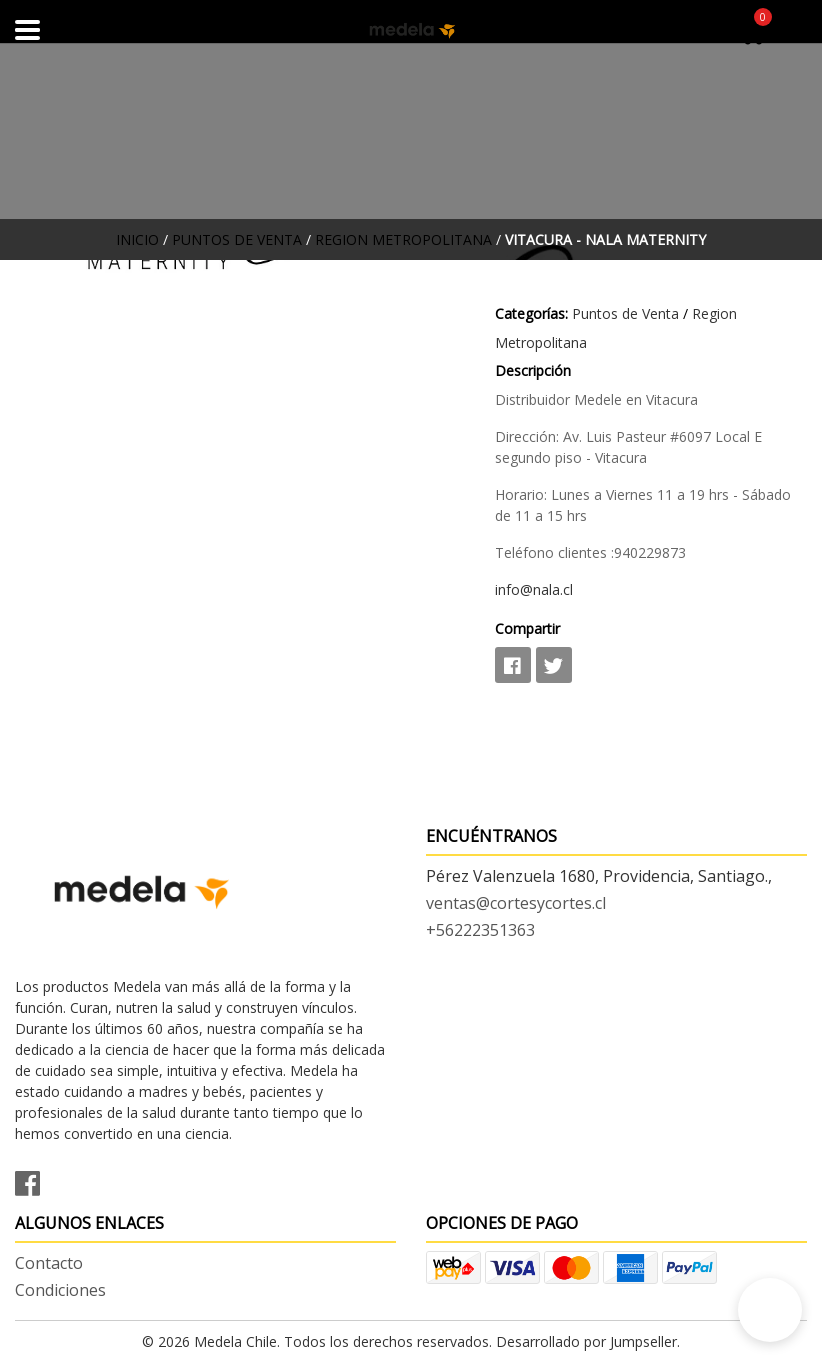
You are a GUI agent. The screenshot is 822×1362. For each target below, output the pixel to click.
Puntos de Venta (237, 239)
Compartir (527, 628)
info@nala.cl (534, 589)
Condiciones (60, 1290)
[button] (770, 1310)
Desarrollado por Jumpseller (586, 1341)
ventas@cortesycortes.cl (516, 903)
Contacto (49, 1263)
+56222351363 (480, 930)
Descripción (533, 370)
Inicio (137, 239)
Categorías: (531, 313)
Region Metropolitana (403, 239)
